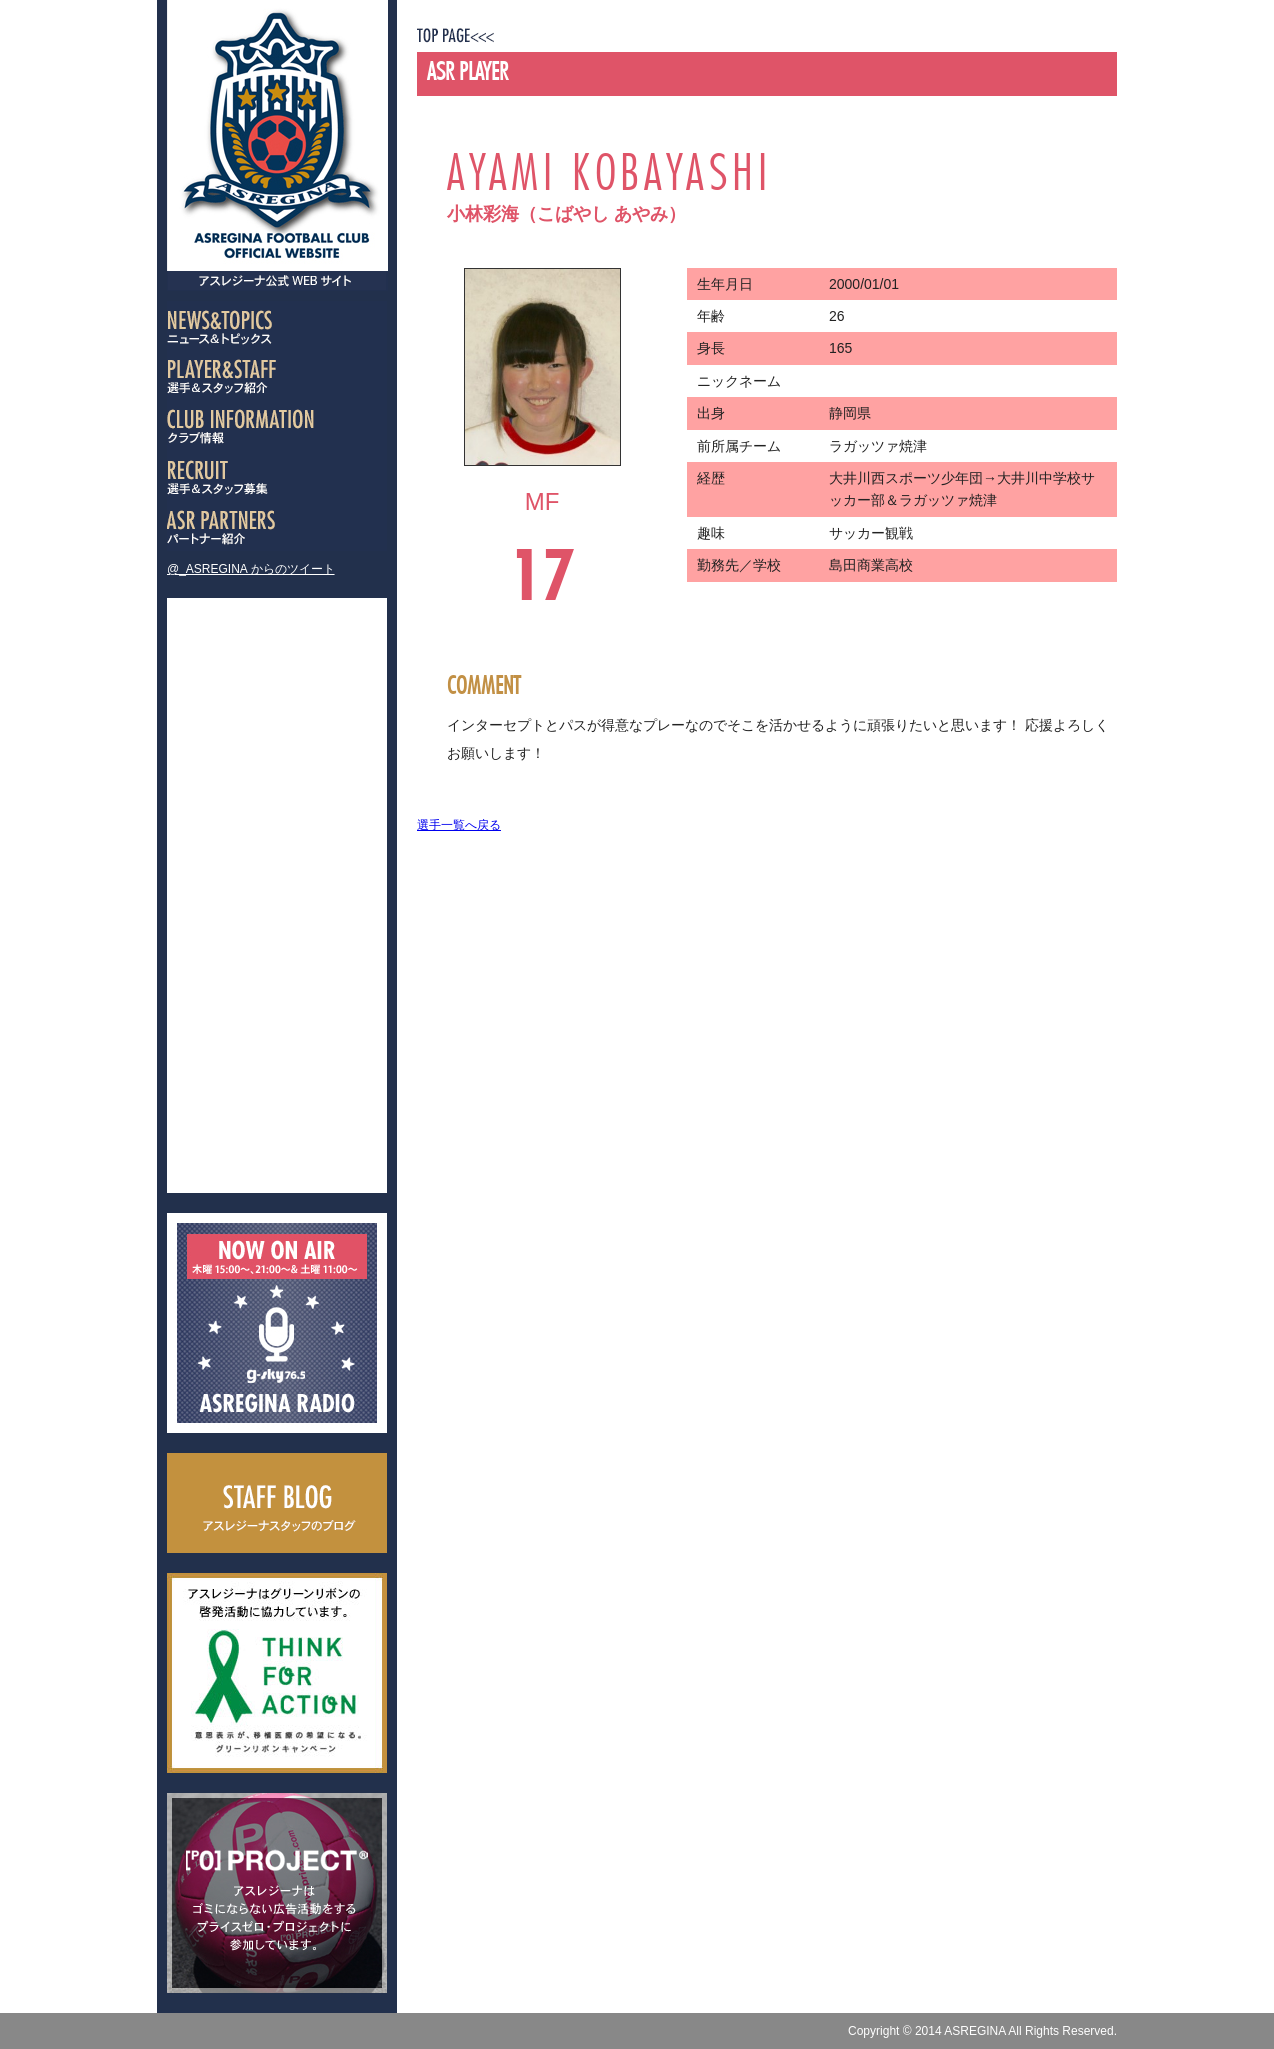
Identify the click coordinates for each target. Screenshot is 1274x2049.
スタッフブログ (277, 1503)
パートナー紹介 (277, 526)
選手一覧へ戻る (459, 825)
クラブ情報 (277, 426)
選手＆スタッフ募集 (277, 476)
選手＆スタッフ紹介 (277, 376)
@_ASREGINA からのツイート (251, 569)
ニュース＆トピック (277, 326)
